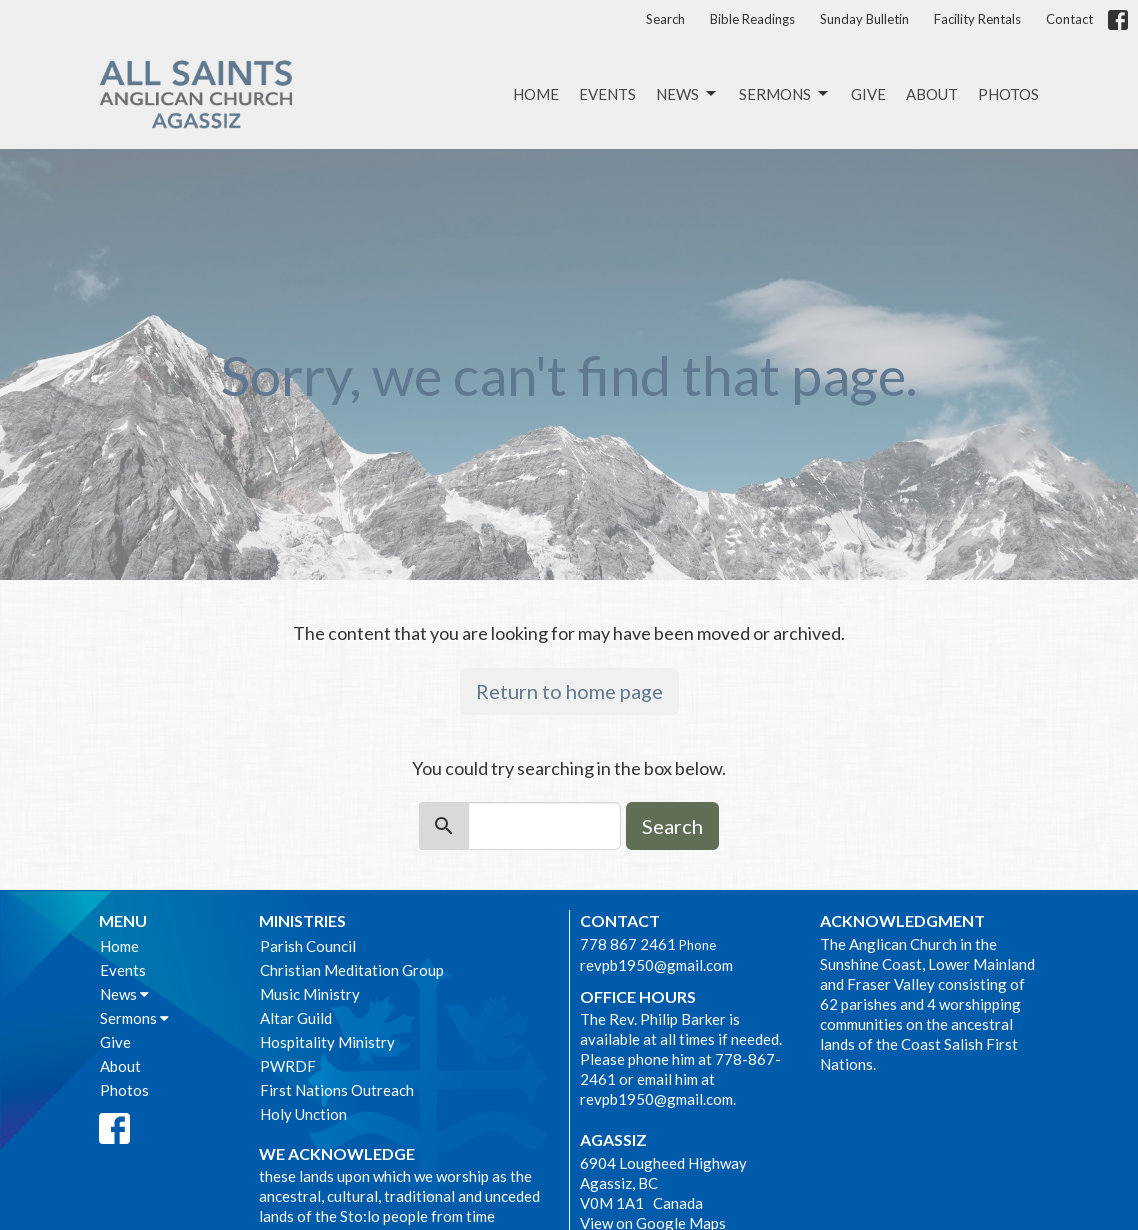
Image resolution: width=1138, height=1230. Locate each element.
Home (536, 94)
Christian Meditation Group (352, 970)
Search (665, 19)
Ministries (302, 920)
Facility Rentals (977, 19)
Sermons (785, 94)
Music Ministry (310, 994)
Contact (1069, 19)
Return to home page (569, 691)
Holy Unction (303, 1114)
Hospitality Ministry (327, 1042)
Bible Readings (752, 19)
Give (868, 94)
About (932, 94)
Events (607, 94)
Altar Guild (296, 1018)
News (687, 94)
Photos (1008, 94)
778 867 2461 (628, 944)
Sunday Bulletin (864, 19)
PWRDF (288, 1066)
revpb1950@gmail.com (656, 965)
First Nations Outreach (337, 1090)
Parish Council (308, 946)
